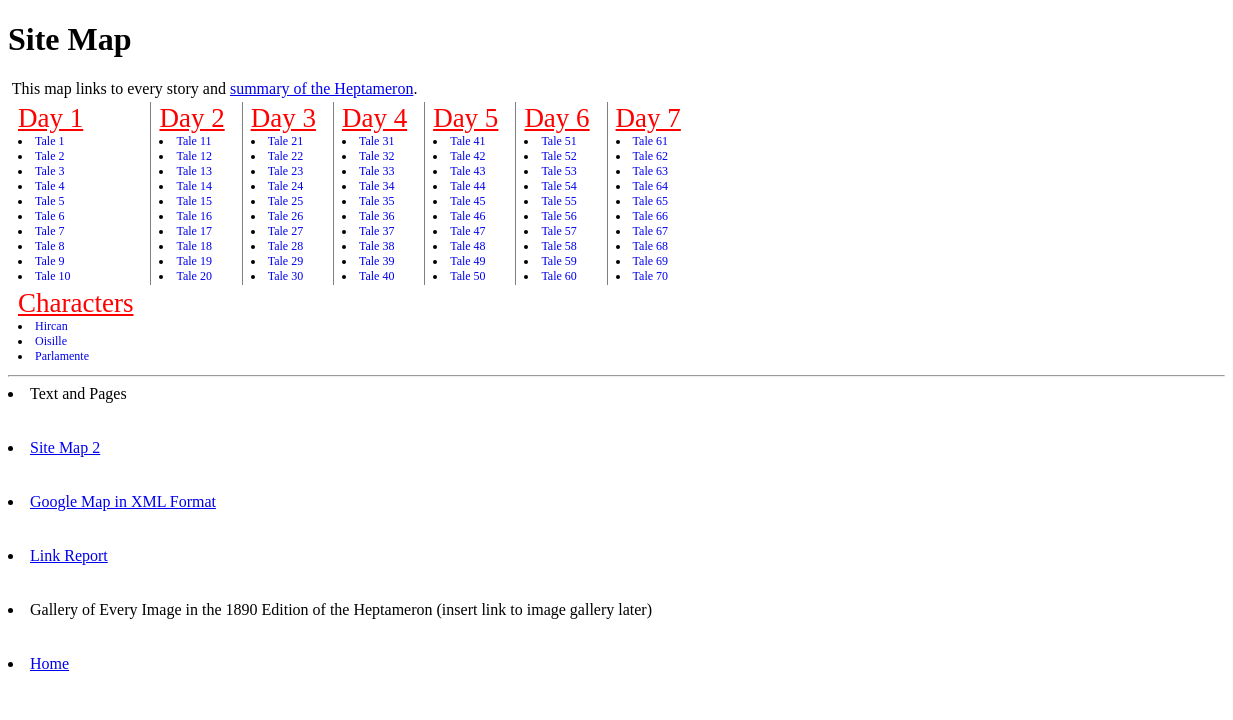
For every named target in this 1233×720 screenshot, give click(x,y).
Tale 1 (49, 141)
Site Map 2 (65, 447)
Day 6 (556, 118)
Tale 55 (558, 201)
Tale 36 (376, 216)
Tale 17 (193, 231)
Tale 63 (650, 171)
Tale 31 (376, 141)
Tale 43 (467, 171)
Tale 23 (285, 171)
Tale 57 (558, 231)
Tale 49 (467, 261)
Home (49, 663)
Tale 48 (467, 246)
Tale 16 (193, 216)
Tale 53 (558, 171)
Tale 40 (376, 276)
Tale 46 (467, 216)
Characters (75, 303)
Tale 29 (285, 261)
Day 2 (191, 118)
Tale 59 (558, 261)
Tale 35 (376, 201)
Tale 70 (650, 276)
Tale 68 (650, 246)
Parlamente (62, 356)
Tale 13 (193, 171)
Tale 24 (285, 186)
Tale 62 (650, 156)
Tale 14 (193, 186)
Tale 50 (467, 276)
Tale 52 (558, 156)
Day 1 (50, 118)
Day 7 (648, 118)
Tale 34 (376, 186)
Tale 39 (376, 261)
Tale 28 (285, 246)
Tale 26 (285, 216)
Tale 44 (467, 186)
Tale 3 (49, 171)
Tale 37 (376, 231)
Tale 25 (285, 201)
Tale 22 (285, 156)
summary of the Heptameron (322, 88)
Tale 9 (49, 261)
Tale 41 (467, 141)
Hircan (51, 326)
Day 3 (283, 118)
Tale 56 (558, 216)
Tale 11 (193, 141)
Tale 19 (193, 261)
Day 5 (465, 118)
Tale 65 (650, 201)
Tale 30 (285, 276)
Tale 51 (558, 141)
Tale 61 (650, 141)
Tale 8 (49, 246)
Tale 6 (49, 216)
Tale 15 (193, 201)
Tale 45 (467, 201)
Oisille (51, 341)
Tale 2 (49, 156)
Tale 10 (52, 276)
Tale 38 (376, 246)
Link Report (69, 555)
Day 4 (374, 118)
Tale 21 (285, 141)
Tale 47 (467, 231)
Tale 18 (193, 246)
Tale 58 (558, 246)
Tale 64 (650, 186)
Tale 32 (376, 156)
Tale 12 (193, 156)
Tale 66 (650, 216)
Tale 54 (558, 186)
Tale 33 (376, 171)
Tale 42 (467, 156)
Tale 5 (49, 201)
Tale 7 (49, 231)
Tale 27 (285, 231)
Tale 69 (650, 261)
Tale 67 (650, 231)
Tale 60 (558, 276)
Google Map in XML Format (123, 501)
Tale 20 (193, 276)
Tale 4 (49, 186)
